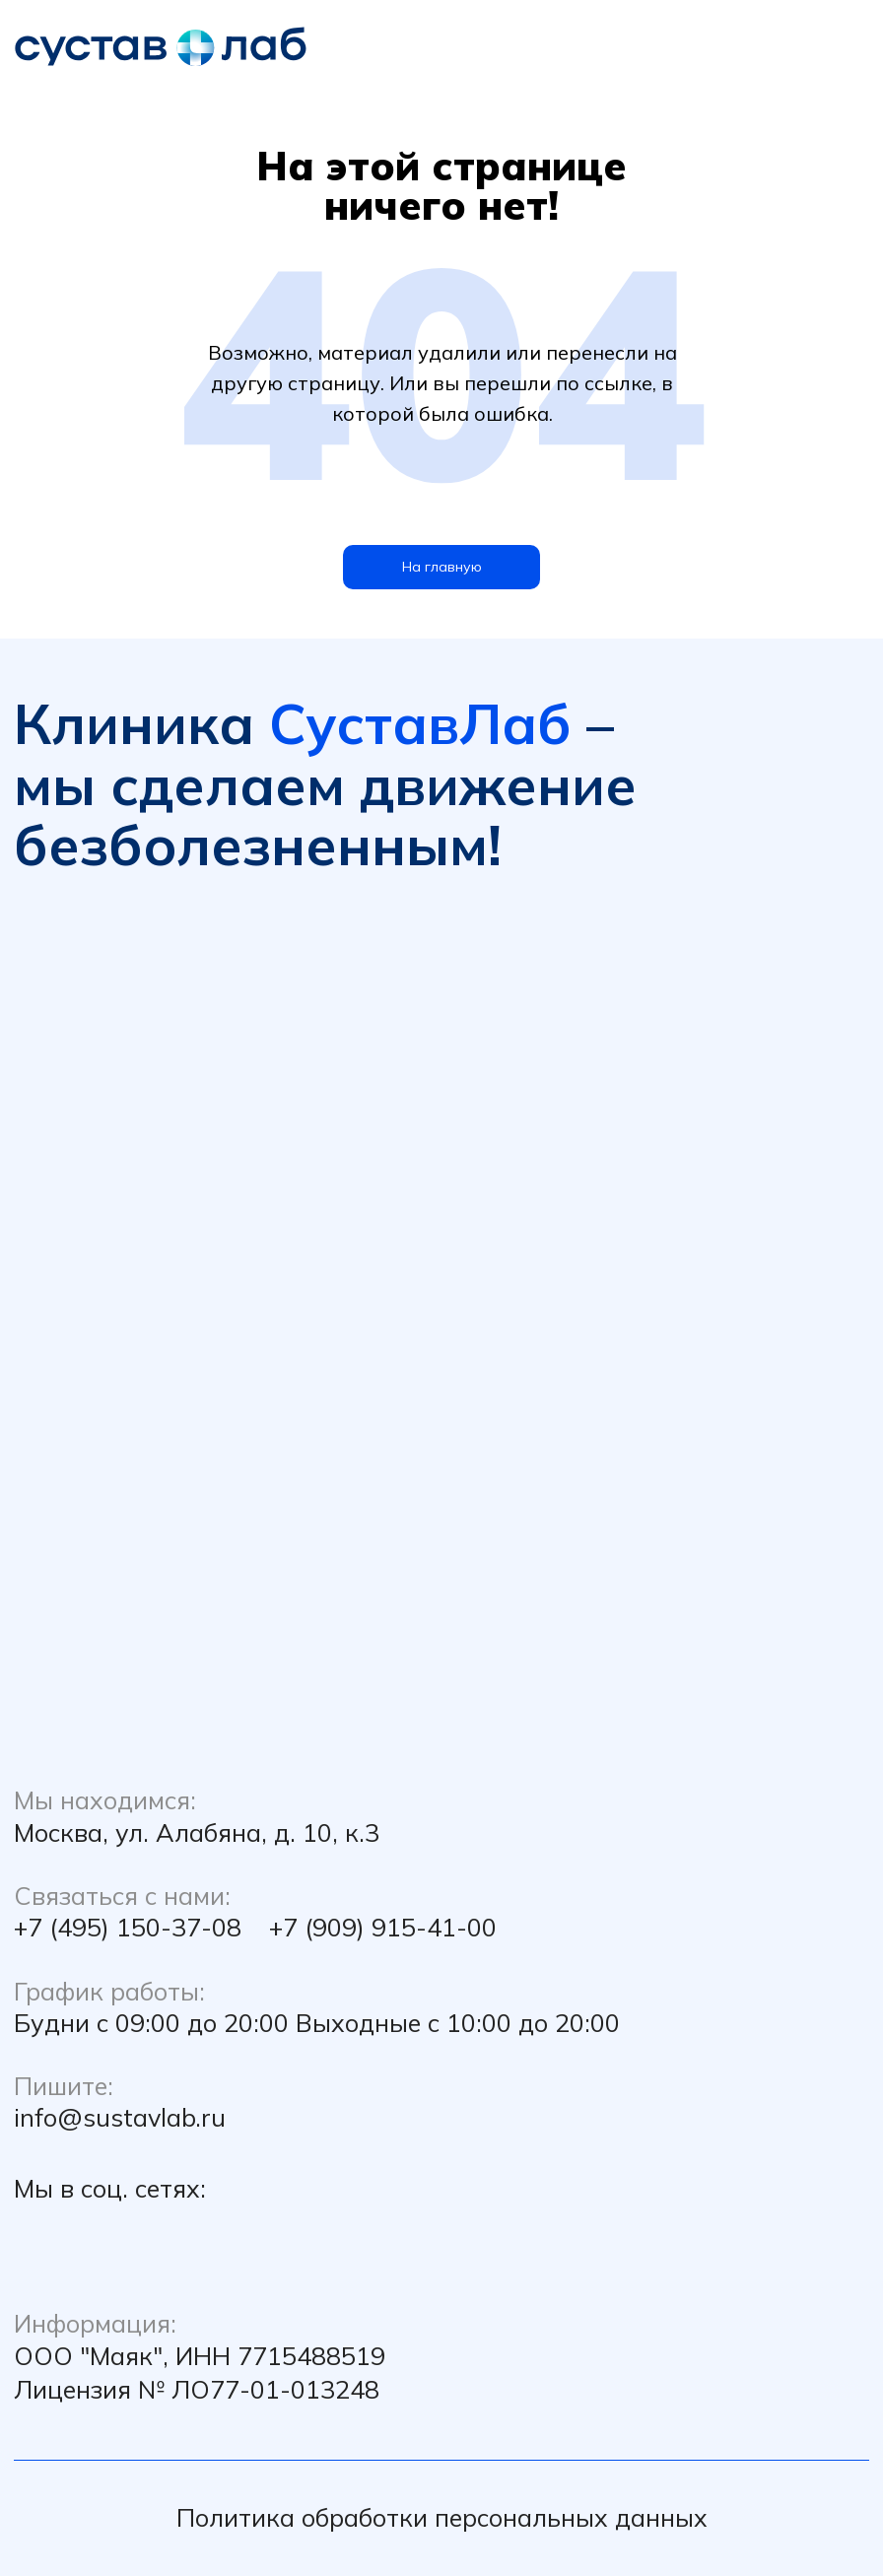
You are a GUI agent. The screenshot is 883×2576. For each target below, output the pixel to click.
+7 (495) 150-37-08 (127, 1927)
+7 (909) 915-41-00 (383, 1927)
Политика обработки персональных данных (442, 2517)
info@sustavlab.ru (120, 2117)
